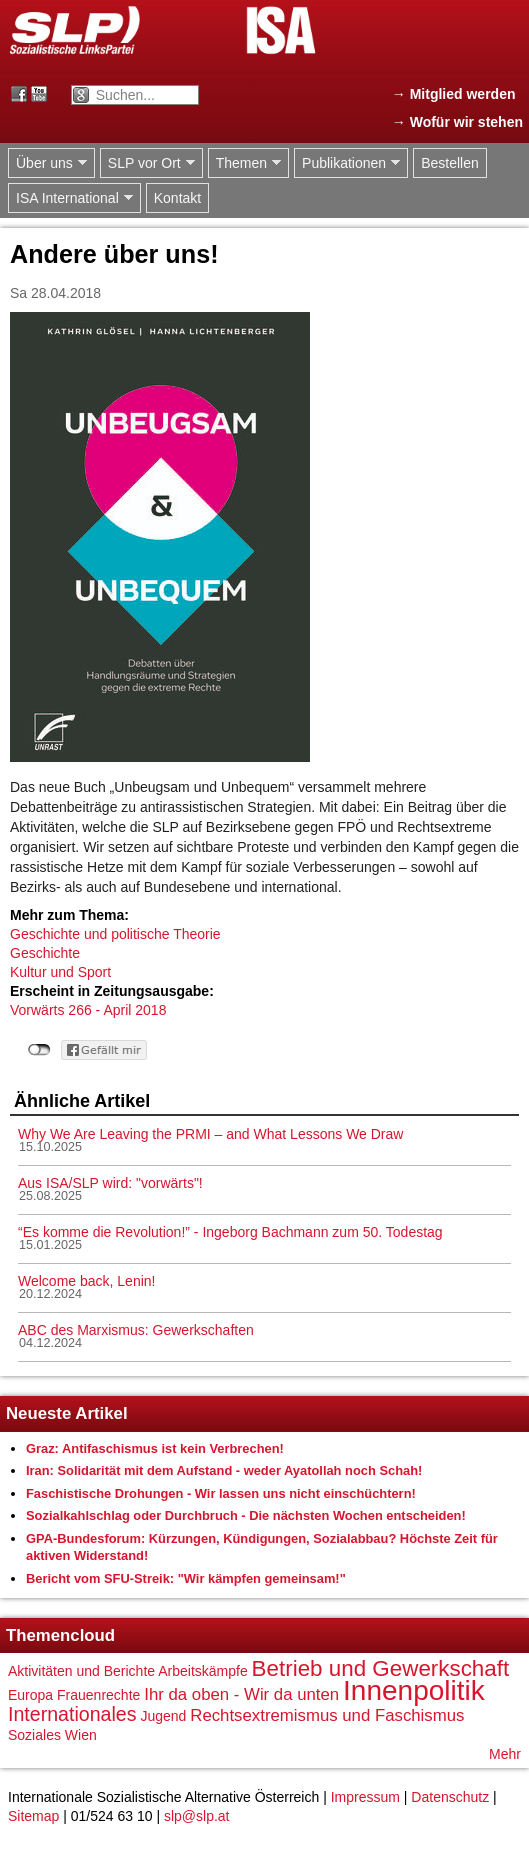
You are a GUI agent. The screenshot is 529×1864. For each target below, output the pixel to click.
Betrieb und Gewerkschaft (381, 1668)
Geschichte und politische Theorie (115, 934)
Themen (244, 163)
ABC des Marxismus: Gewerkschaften (136, 1330)
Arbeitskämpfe (202, 1671)
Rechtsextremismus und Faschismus (327, 1715)
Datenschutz (450, 1797)
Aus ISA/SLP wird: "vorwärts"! (110, 1183)
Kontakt (177, 198)
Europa (30, 1695)
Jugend (163, 1716)
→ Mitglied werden (454, 94)
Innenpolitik (414, 1690)
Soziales (34, 1735)
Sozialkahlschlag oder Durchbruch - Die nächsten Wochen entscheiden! (246, 1515)
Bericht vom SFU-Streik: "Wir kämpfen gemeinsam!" (186, 1578)
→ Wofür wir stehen (457, 122)
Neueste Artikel (67, 1413)
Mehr (505, 1754)
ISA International (70, 198)
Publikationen (347, 163)
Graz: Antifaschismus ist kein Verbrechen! (155, 1448)
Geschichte (45, 953)
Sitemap (33, 1816)
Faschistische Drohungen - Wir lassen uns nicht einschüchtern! (221, 1493)
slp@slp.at (197, 1816)
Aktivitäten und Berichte (81, 1671)
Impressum (365, 1797)
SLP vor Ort (147, 163)
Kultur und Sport (60, 972)
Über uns (47, 163)
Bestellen (450, 163)
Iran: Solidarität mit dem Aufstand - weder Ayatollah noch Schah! (224, 1470)
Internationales (72, 1714)
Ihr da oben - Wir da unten (241, 1694)
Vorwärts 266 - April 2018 (88, 1010)
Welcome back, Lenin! (86, 1281)
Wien (81, 1735)
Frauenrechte (98, 1695)
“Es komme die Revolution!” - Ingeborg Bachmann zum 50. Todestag (230, 1232)
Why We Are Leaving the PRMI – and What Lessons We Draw (210, 1134)
